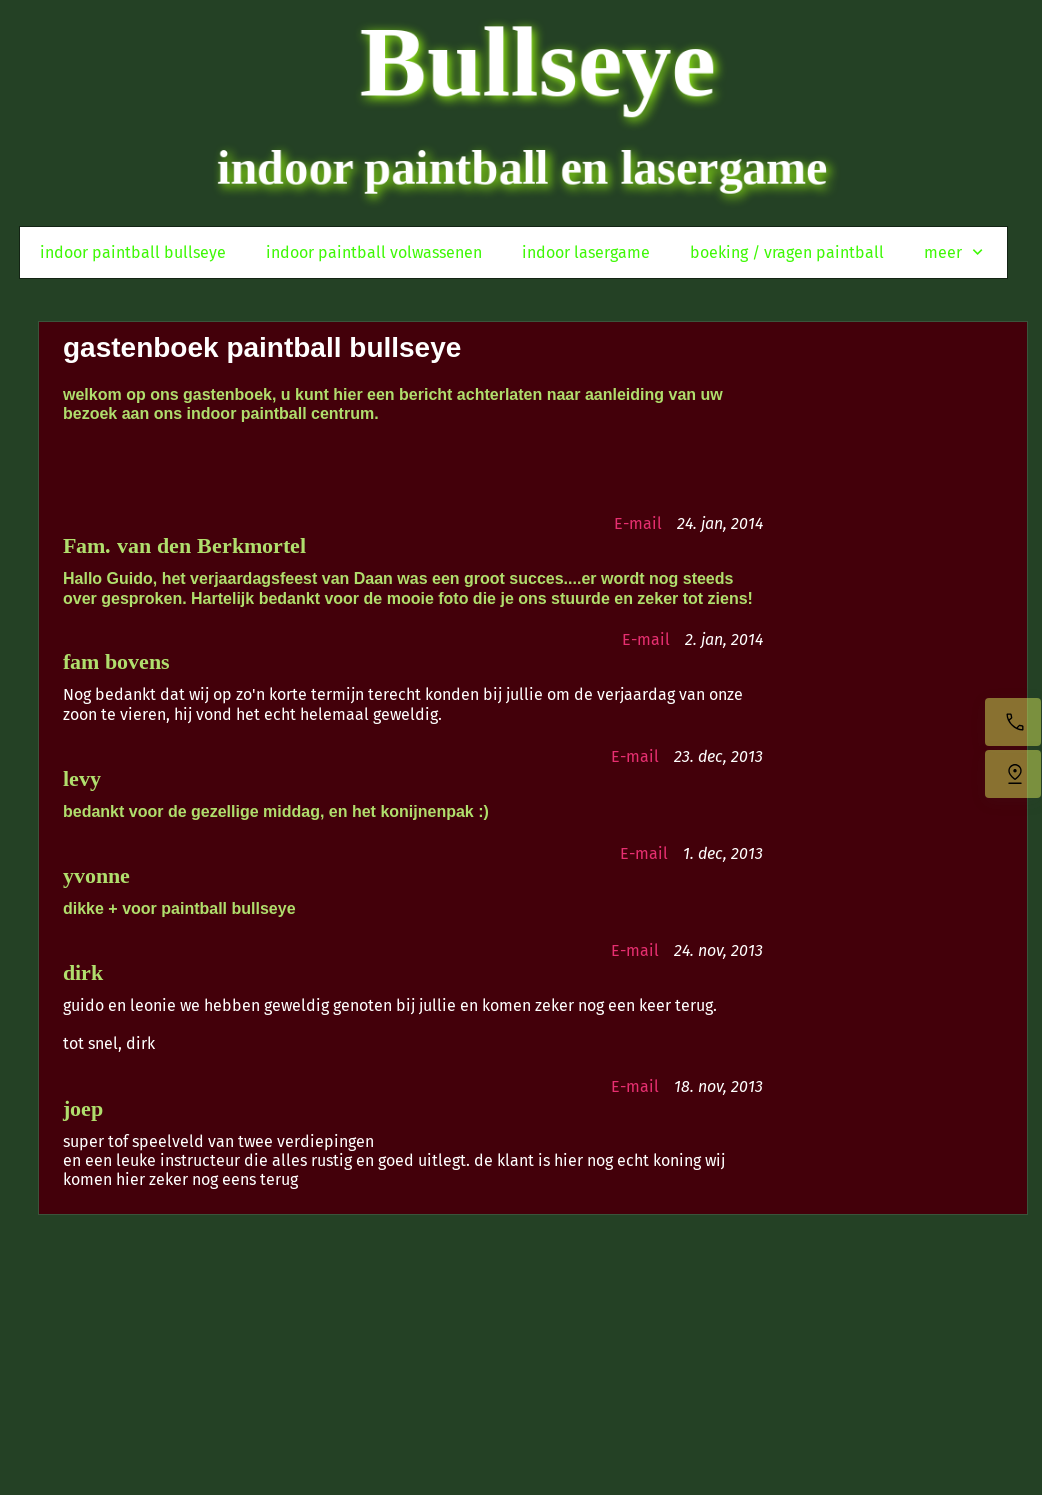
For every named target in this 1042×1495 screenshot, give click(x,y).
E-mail (638, 523)
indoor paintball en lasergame (522, 167)
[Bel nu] (1013, 722)
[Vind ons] (1013, 774)
